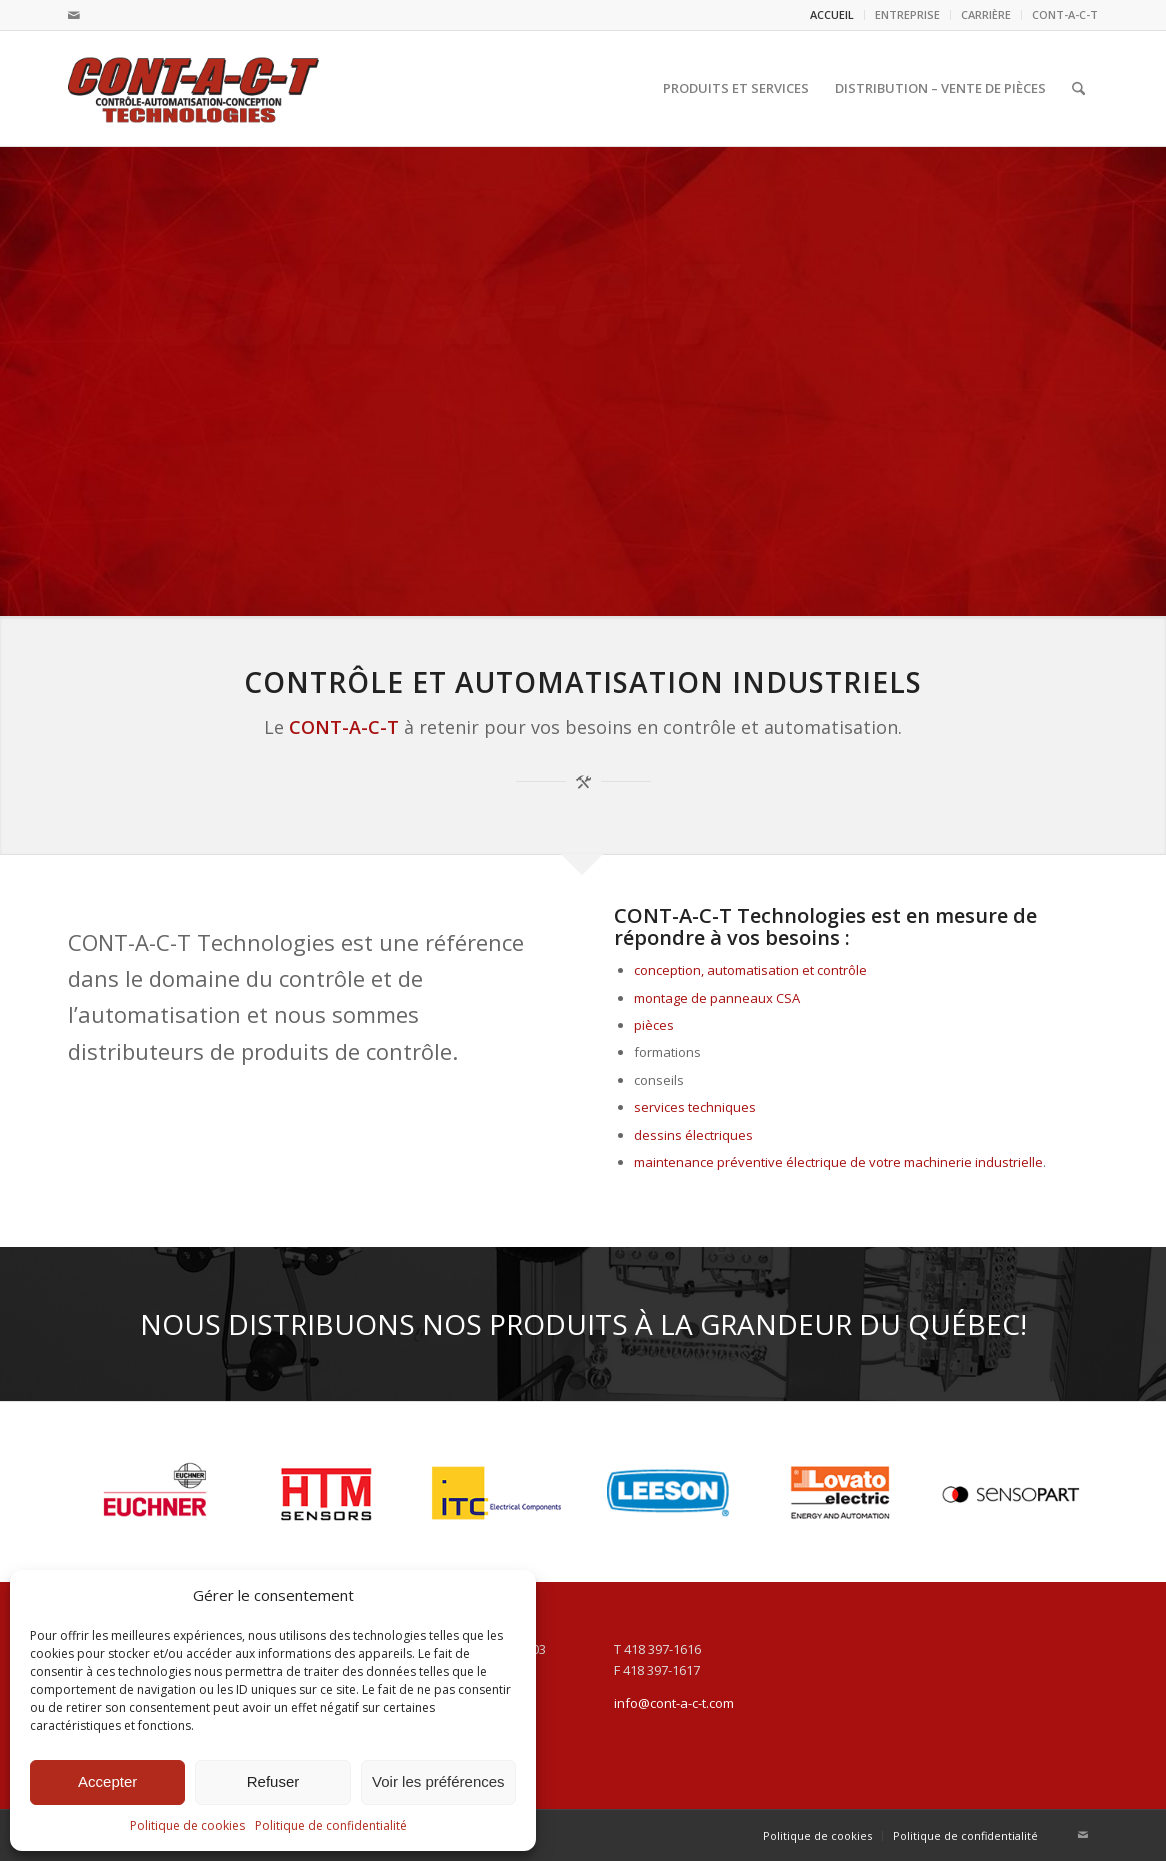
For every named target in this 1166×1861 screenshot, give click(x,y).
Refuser (273, 1781)
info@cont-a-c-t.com (674, 1703)
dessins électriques (693, 1135)
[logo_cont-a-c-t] (193, 88)
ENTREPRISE (907, 14)
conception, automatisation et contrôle (750, 970)
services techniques (695, 1107)
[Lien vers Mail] (74, 15)
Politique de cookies (187, 1825)
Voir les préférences (438, 1781)
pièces (654, 1025)
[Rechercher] (1078, 88)
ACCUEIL (832, 14)
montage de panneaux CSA (717, 998)
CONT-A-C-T (1065, 14)
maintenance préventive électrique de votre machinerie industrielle (838, 1162)
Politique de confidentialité (331, 1825)
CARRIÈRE (986, 14)
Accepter (107, 1781)
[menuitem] (832, 15)
